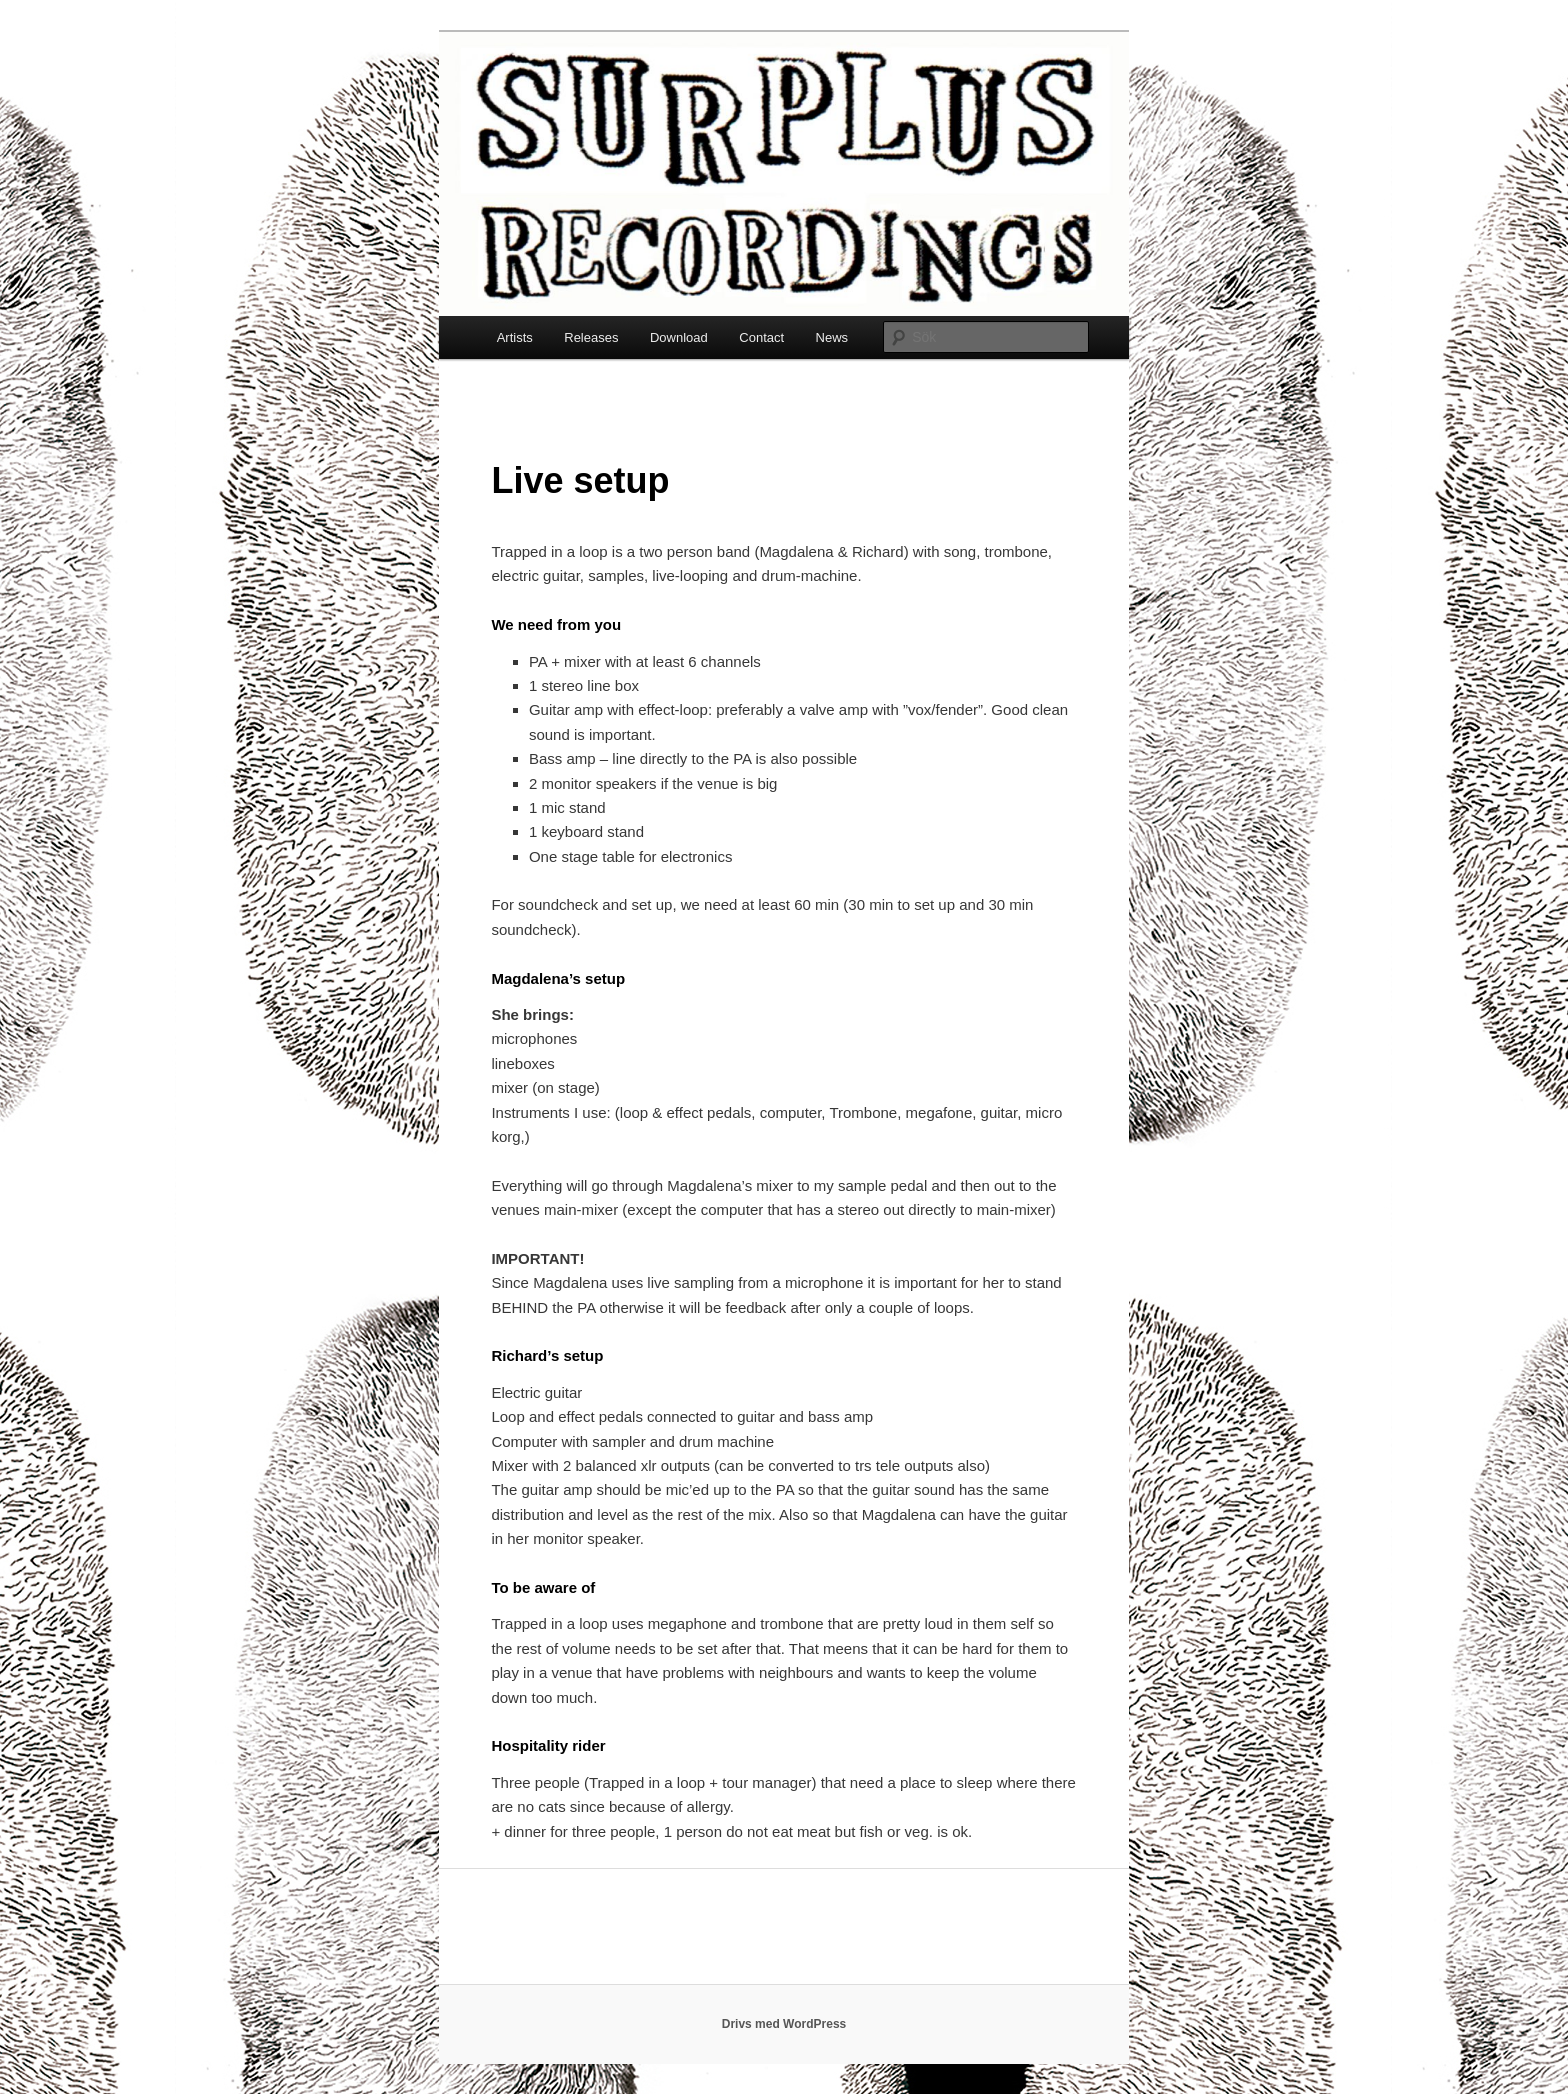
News (832, 337)
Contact (761, 337)
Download (679, 337)
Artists (515, 337)
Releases (591, 337)
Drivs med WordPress (784, 2024)
